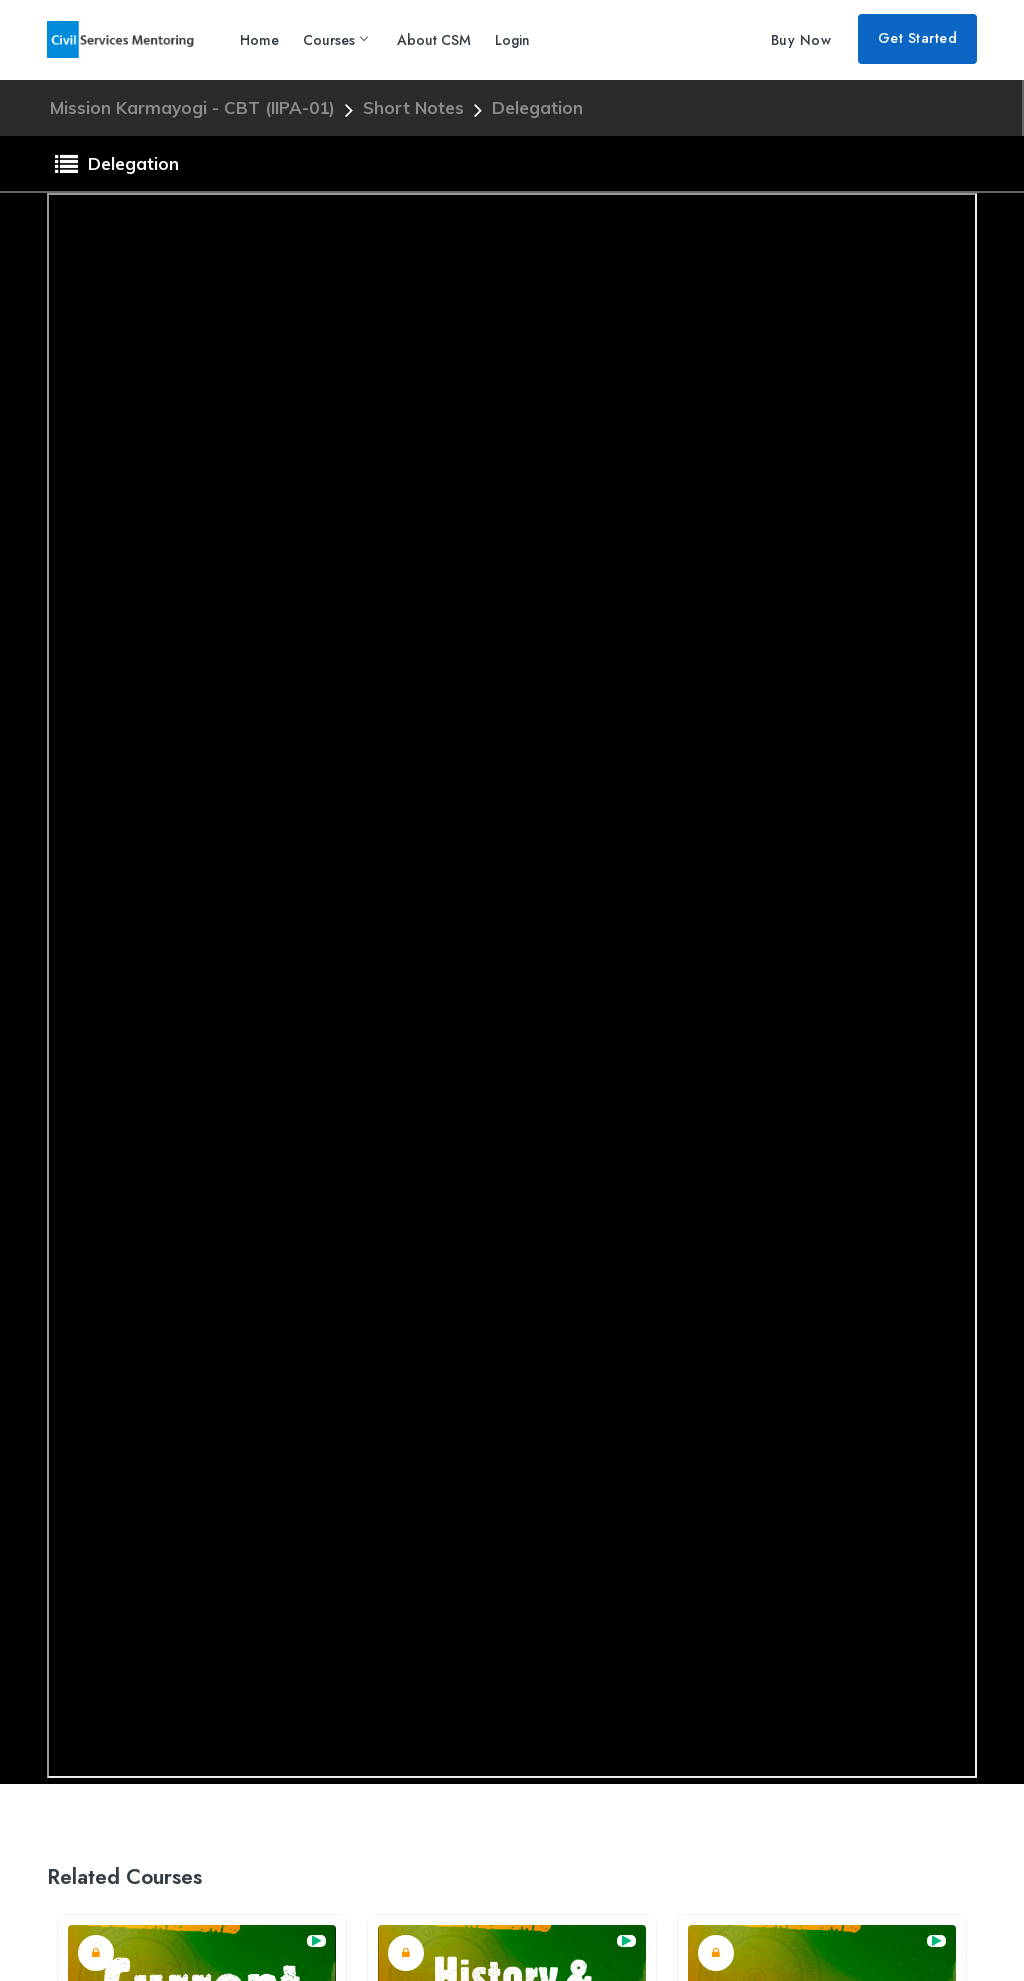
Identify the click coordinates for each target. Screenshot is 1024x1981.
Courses (335, 40)
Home (259, 40)
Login (512, 40)
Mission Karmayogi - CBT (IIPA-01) (195, 107)
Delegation (537, 107)
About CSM (434, 40)
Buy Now (801, 40)
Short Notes (416, 107)
